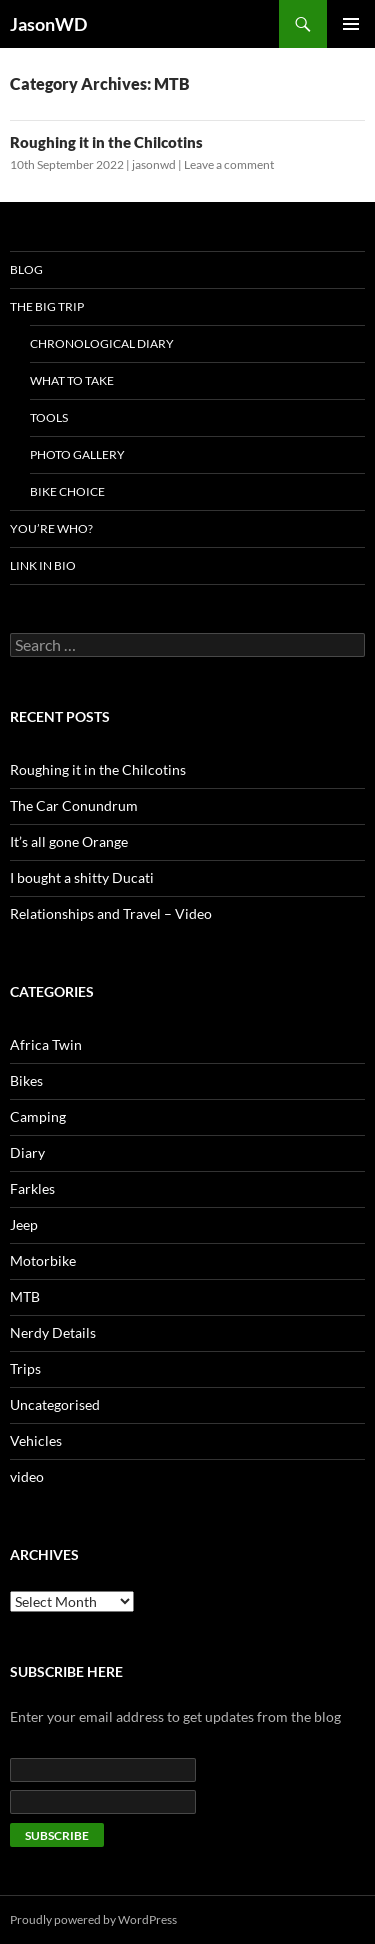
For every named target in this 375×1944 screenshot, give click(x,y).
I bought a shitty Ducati (82, 877)
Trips (25, 1368)
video (27, 1476)
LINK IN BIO (43, 565)
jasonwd (154, 164)
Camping (38, 1116)
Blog (26, 269)
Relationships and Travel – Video (111, 913)
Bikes (26, 1080)
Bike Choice (67, 491)
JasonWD (48, 24)
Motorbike (43, 1260)
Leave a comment (229, 164)
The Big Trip (47, 306)
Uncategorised (55, 1404)
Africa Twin (46, 1044)
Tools (49, 417)
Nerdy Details (53, 1332)
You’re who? (51, 528)
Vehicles (36, 1440)
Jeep (24, 1224)
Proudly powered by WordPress (93, 1919)
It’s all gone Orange (69, 841)
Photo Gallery (77, 454)
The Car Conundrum (74, 805)
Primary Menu (351, 24)
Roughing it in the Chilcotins (106, 142)
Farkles (32, 1188)
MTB (25, 1296)
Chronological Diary (102, 343)
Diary (27, 1152)
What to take (72, 380)
